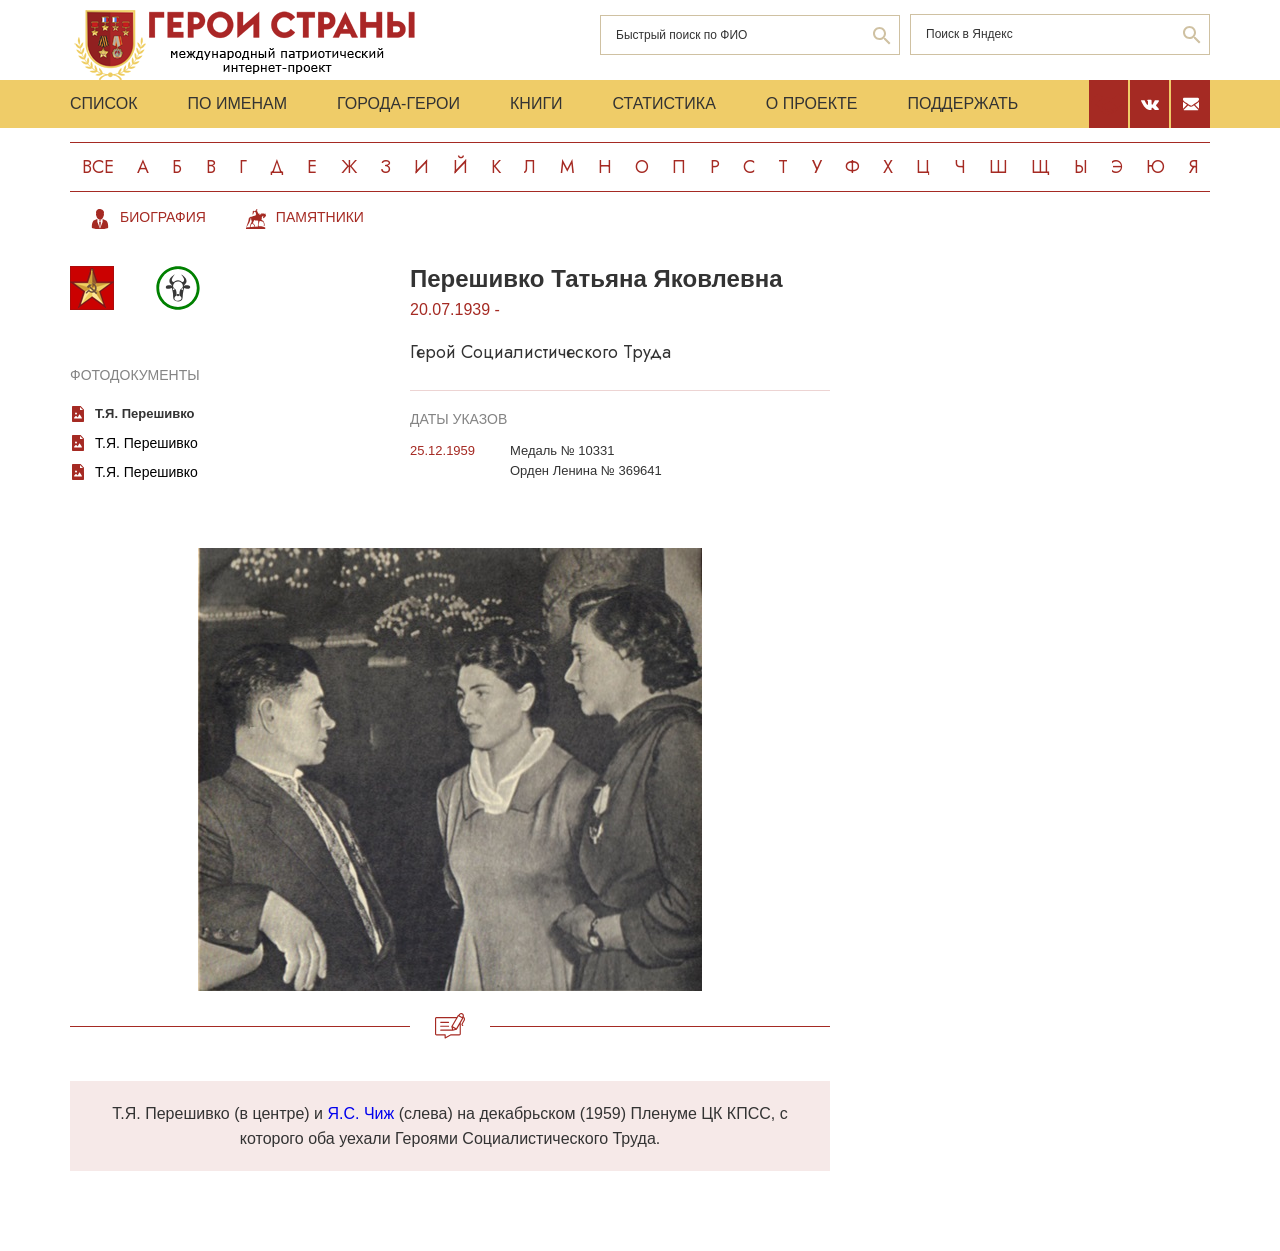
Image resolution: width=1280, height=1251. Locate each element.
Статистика (664, 103)
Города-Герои (398, 103)
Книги (536, 103)
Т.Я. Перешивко (146, 443)
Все (98, 167)
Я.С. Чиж (360, 1113)
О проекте (812, 103)
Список (104, 103)
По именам (237, 103)
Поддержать (962, 103)
